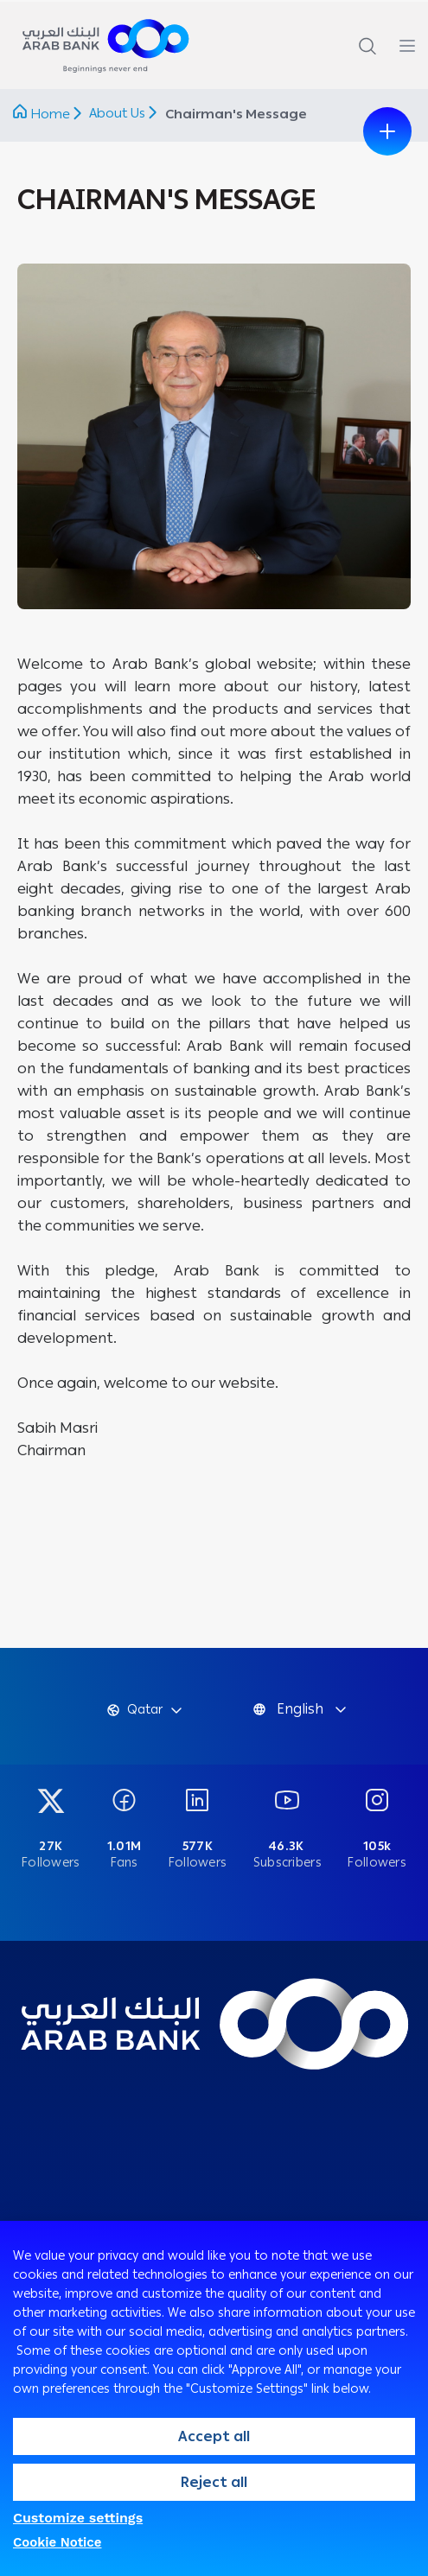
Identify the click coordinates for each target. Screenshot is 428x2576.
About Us (119, 113)
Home (50, 114)
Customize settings (78, 2517)
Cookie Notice (57, 2542)
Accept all (214, 2436)
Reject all (214, 2482)
